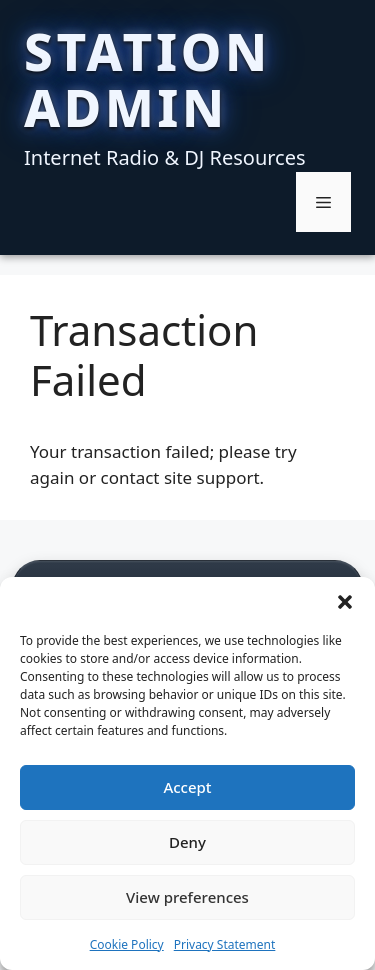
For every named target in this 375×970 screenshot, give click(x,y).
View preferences (187, 897)
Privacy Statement (225, 944)
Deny (187, 842)
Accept (187, 787)
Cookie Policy (127, 944)
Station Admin (147, 79)
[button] (345, 602)
